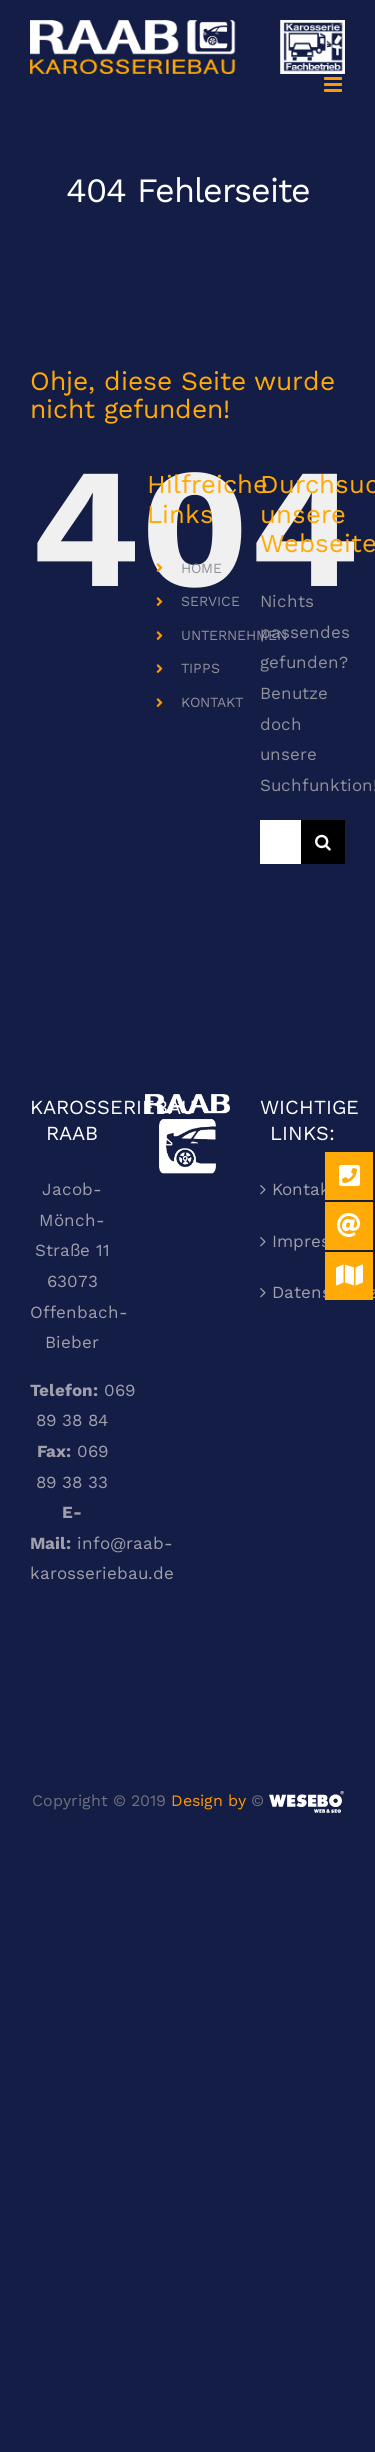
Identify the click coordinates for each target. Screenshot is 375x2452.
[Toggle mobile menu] (334, 84)
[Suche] (323, 842)
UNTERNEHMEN (234, 635)
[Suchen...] (280, 842)
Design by (208, 1800)
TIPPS (200, 668)
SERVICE (210, 601)
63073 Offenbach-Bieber (79, 1311)
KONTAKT (212, 702)
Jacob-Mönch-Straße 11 (72, 1219)
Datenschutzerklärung (303, 1292)
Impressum (303, 1241)
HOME (201, 568)
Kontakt (303, 1189)
